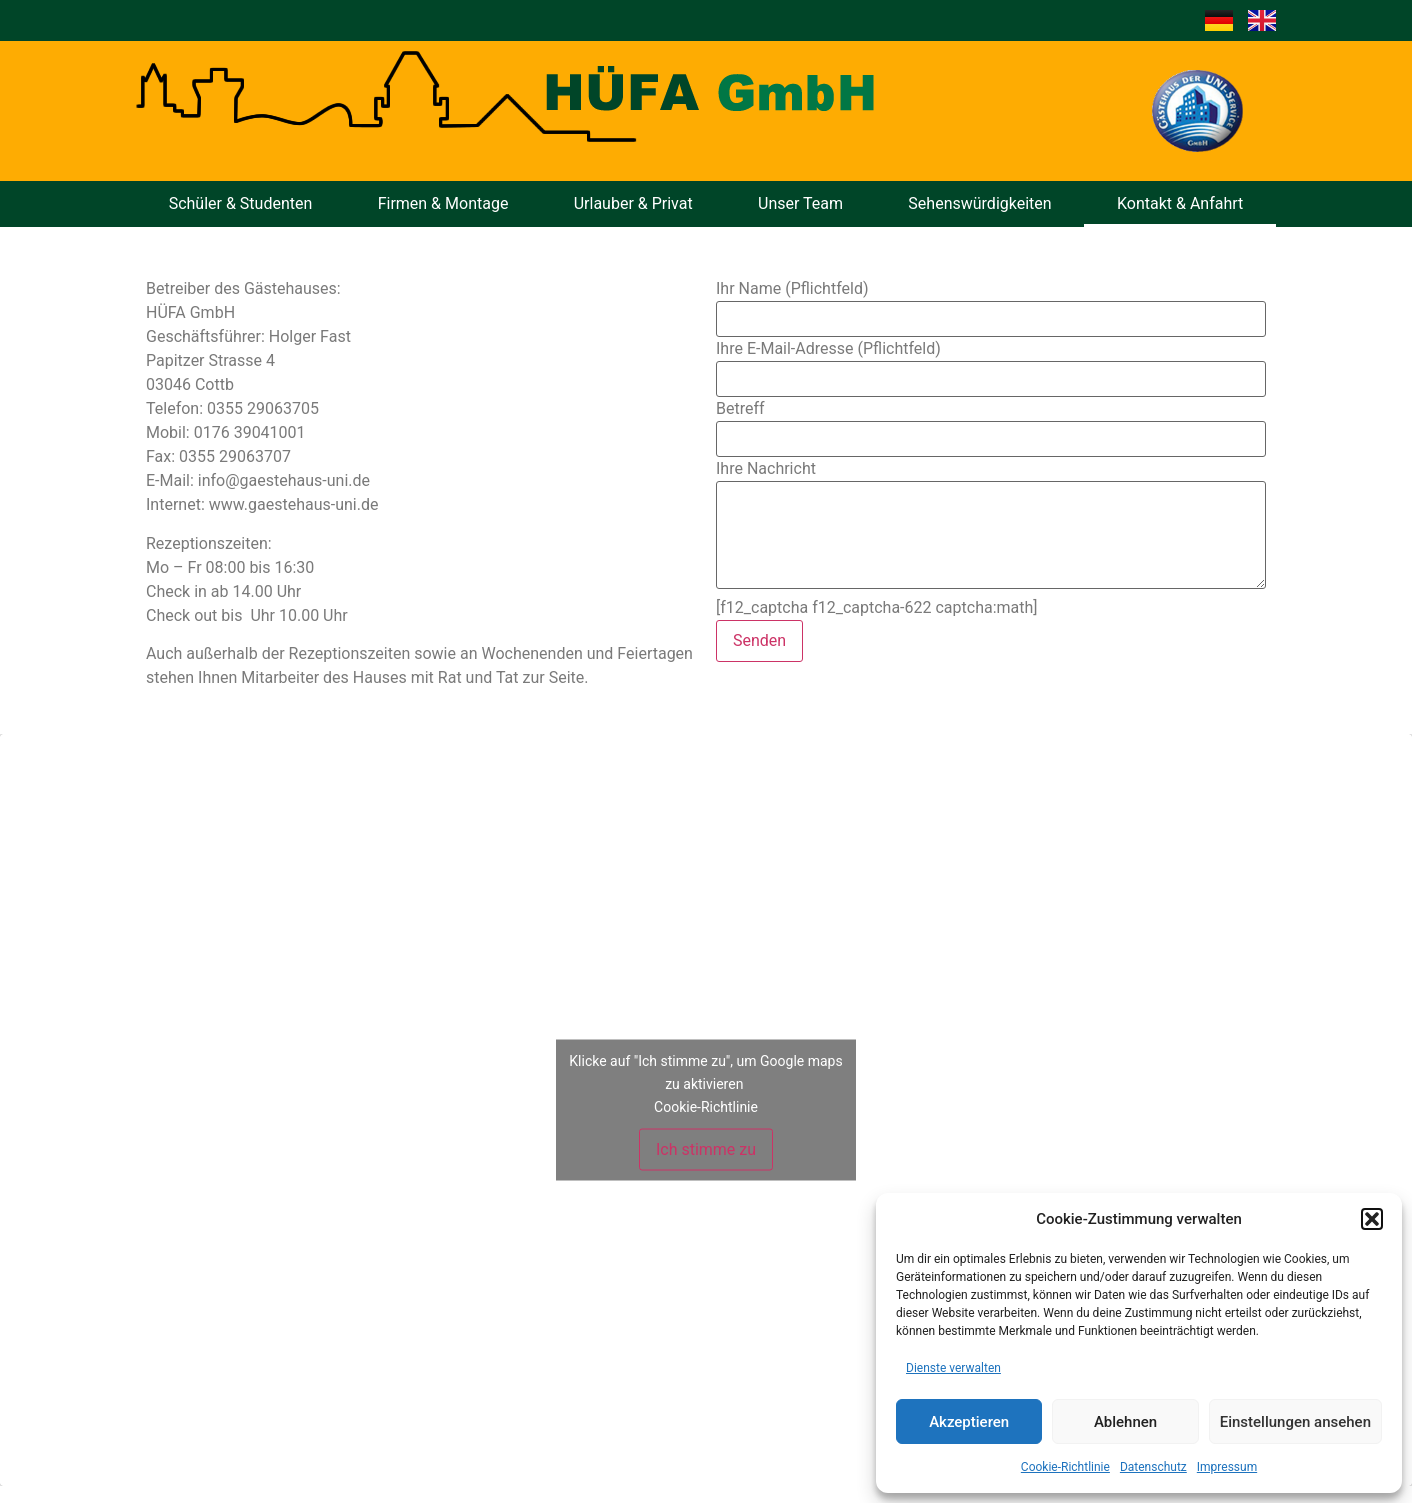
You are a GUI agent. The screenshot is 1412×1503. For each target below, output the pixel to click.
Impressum (1227, 1467)
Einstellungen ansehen (1295, 1422)
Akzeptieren (969, 1422)
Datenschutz (1153, 1467)
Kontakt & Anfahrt (1180, 203)
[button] (1372, 1219)
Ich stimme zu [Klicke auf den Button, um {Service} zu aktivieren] (706, 1149)
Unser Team (800, 203)
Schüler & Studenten (241, 203)
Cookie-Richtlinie (1065, 1467)
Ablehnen (1125, 1422)
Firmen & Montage (443, 203)
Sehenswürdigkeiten (979, 203)
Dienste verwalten (953, 1368)
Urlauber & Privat (633, 203)
